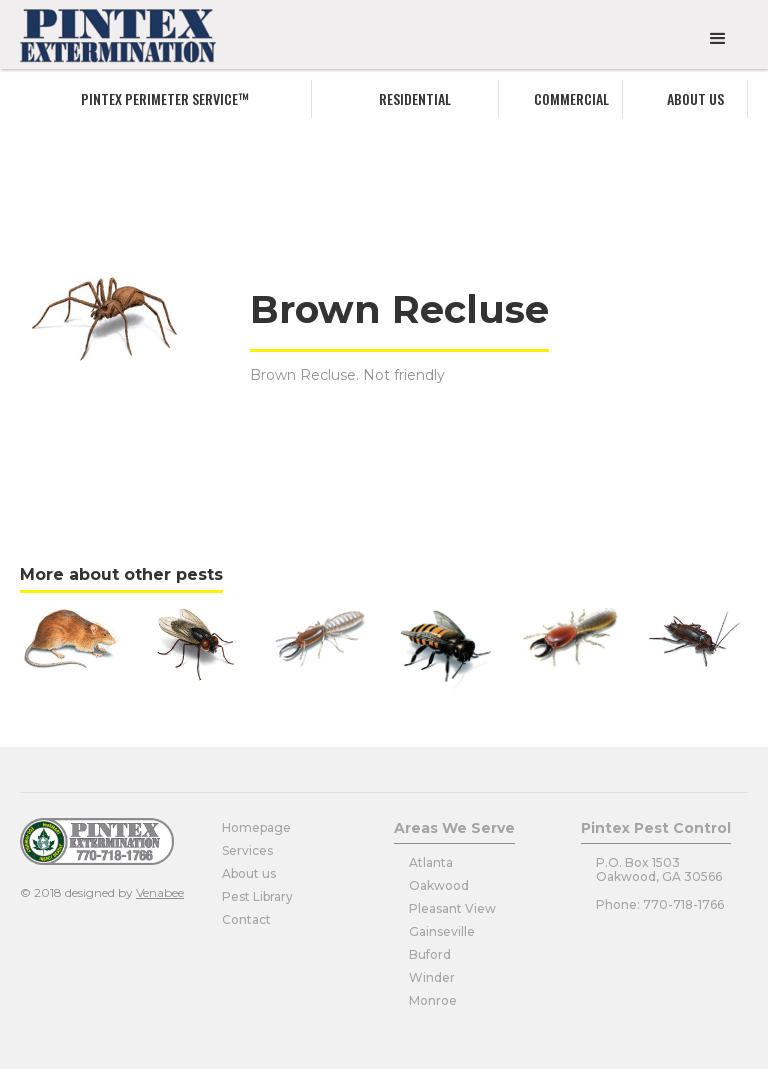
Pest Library (257, 896)
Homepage (256, 827)
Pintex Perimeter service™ (165, 98)
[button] (718, 39)
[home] (118, 36)
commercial (571, 98)
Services (247, 850)
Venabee (160, 892)
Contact (246, 919)
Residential (415, 98)
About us (695, 98)
